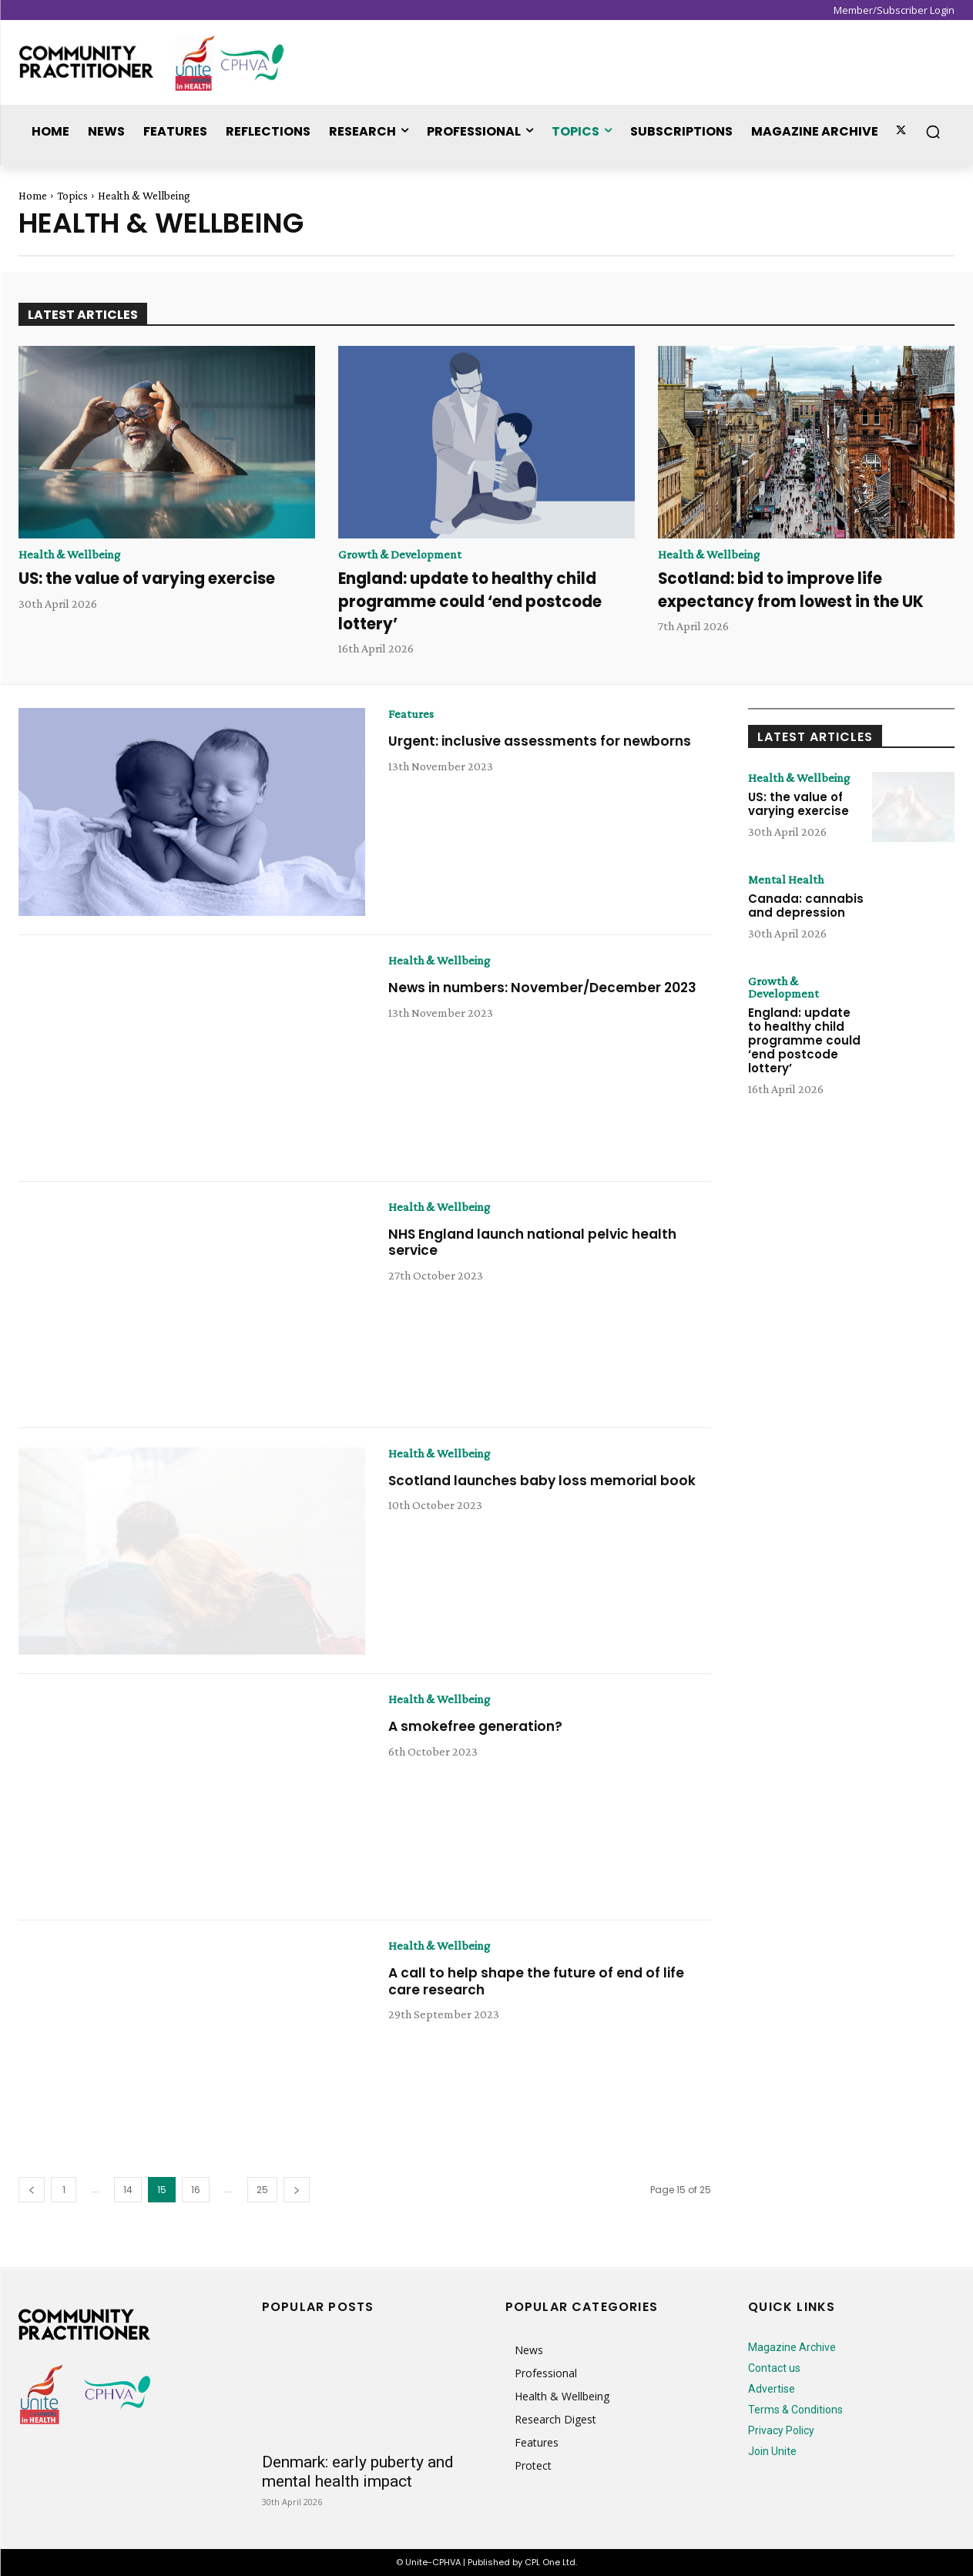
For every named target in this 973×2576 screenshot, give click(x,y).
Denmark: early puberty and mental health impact (358, 2471)
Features (411, 714)
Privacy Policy (781, 2430)
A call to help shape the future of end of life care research (540, 1981)
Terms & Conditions (795, 2409)
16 (195, 2189)
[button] (932, 131)
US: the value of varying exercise (153, 578)
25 (262, 2189)
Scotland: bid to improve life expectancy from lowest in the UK (796, 589)
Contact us (774, 2368)
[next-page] (297, 2189)
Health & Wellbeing (69, 554)
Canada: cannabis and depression (806, 906)
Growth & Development (399, 554)
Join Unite (772, 2451)
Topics (72, 196)
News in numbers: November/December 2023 (547, 987)
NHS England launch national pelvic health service (540, 1242)
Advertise (771, 2389)
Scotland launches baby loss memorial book (547, 1480)
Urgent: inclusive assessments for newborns (544, 740)
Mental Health (786, 880)
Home (32, 196)
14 (128, 2189)
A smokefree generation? (478, 1726)
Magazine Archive (792, 2347)
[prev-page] (31, 2189)
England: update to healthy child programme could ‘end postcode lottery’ (477, 601)
